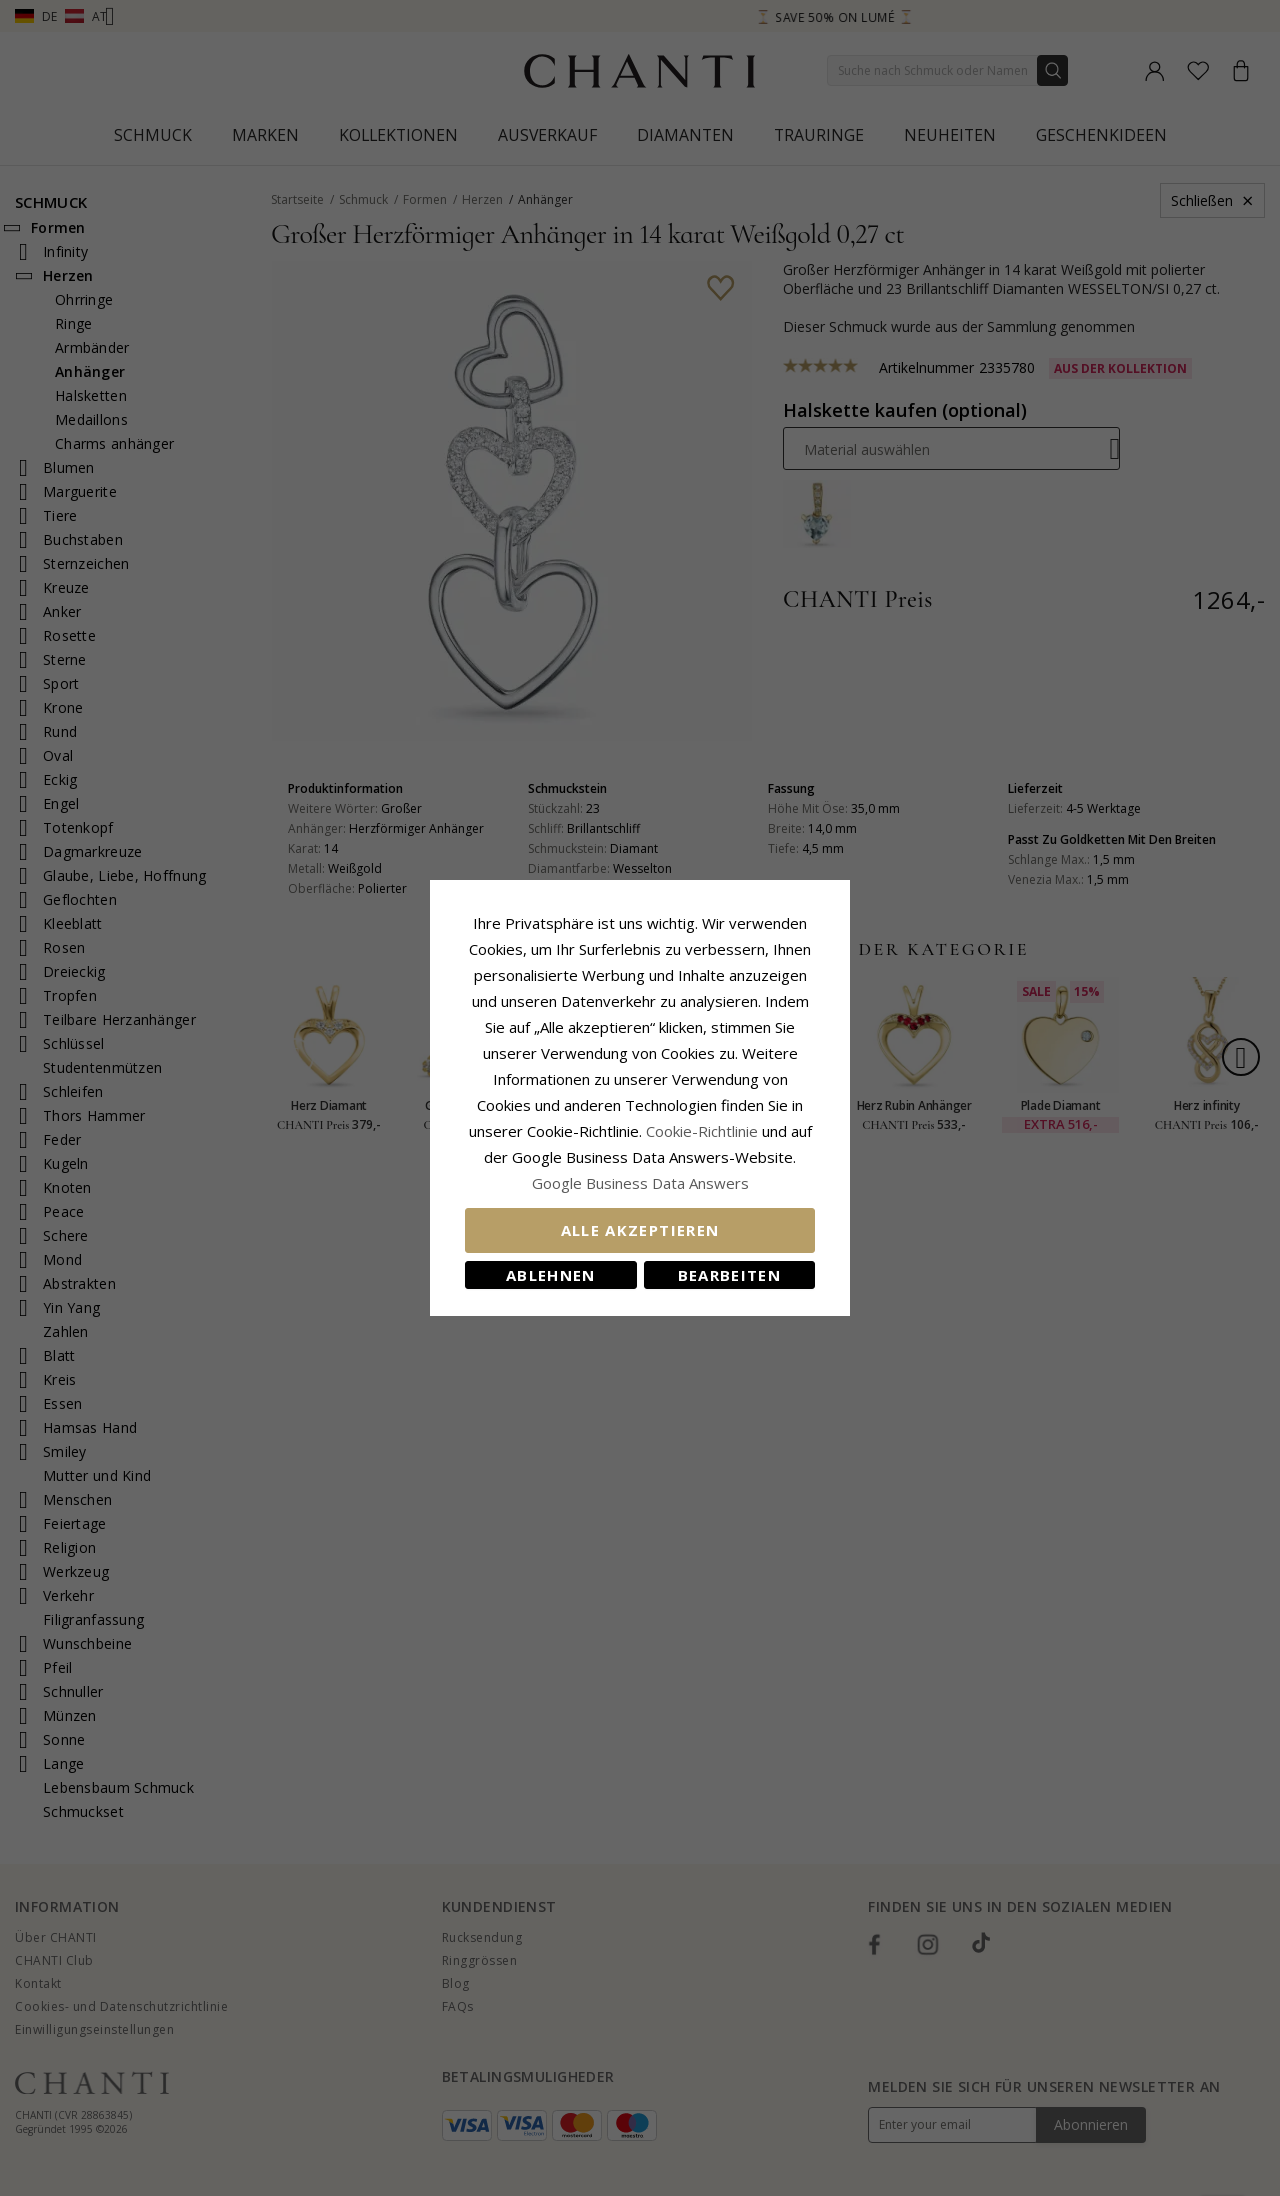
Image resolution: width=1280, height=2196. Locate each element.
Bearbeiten (730, 1275)
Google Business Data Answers (640, 1183)
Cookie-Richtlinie (702, 1131)
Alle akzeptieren (640, 1230)
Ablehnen (551, 1275)
